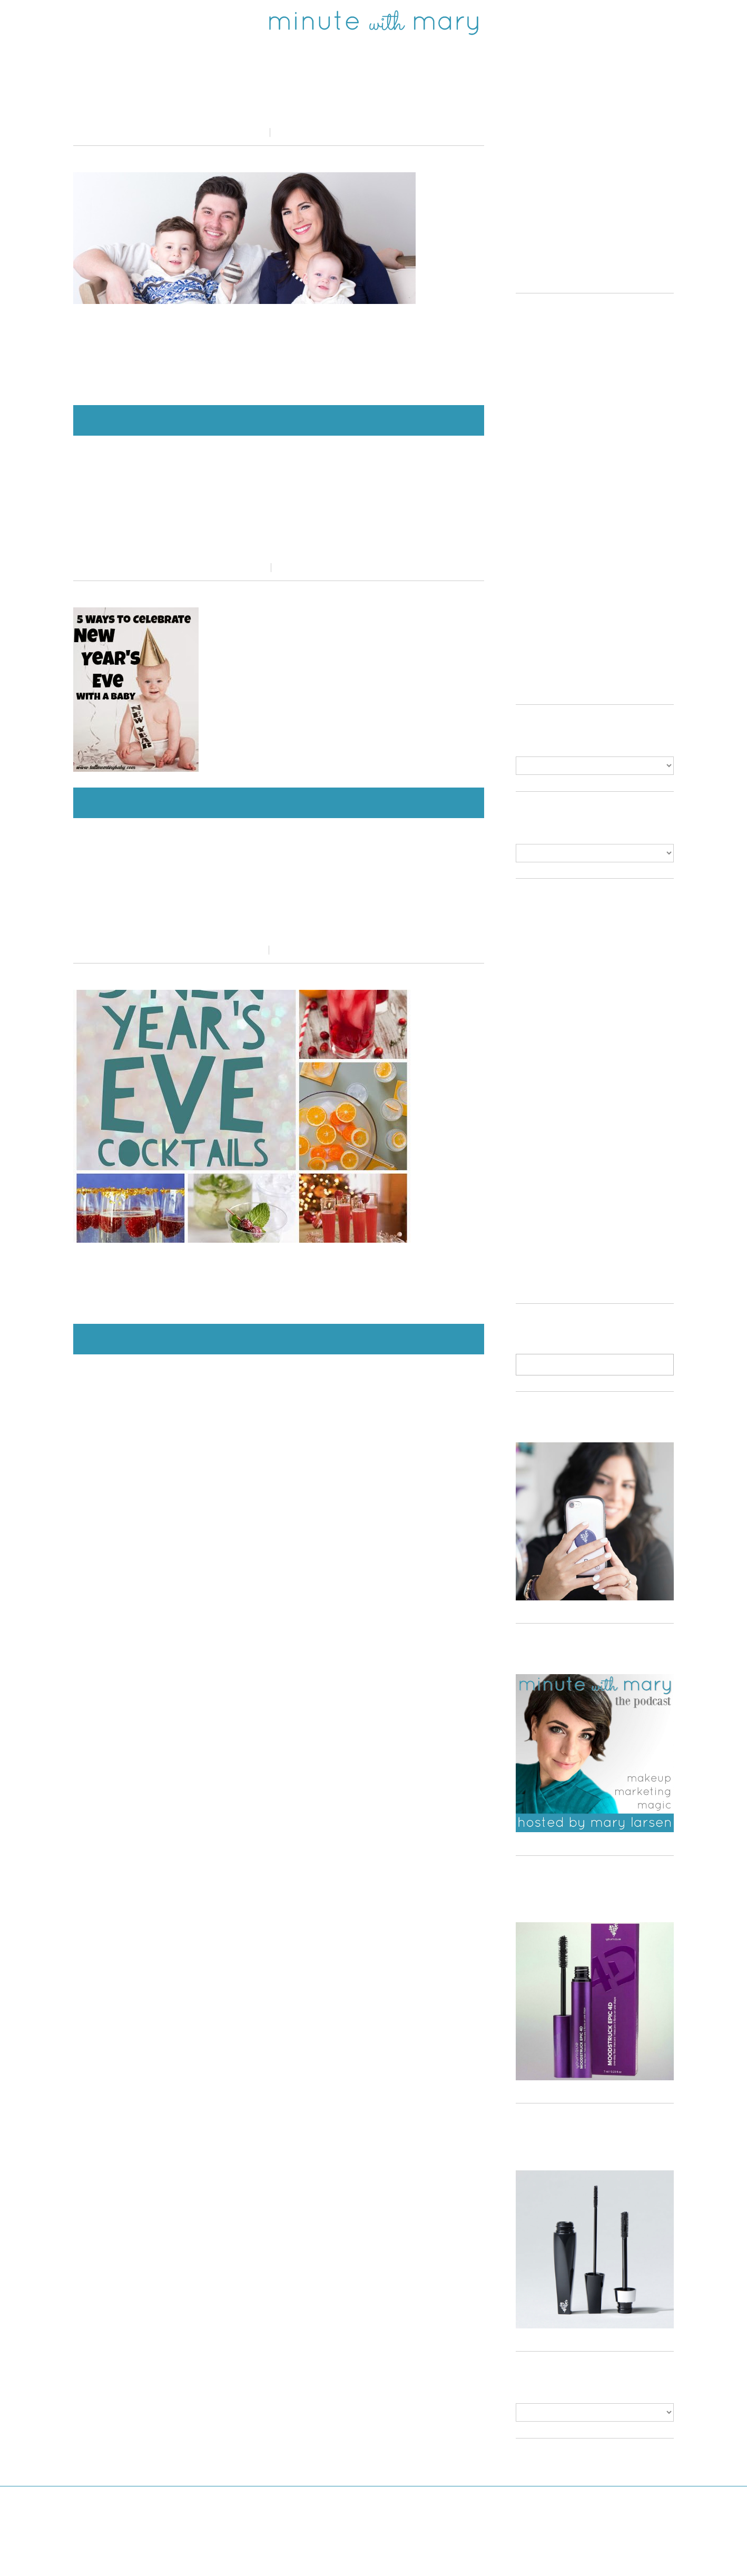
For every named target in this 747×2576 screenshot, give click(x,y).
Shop (518, 22)
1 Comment (297, 568)
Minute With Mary (354, 2554)
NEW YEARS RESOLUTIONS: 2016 (279, 107)
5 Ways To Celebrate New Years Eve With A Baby (278, 530)
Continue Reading (278, 420)
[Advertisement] (604, 186)
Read (566, 22)
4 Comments (298, 950)
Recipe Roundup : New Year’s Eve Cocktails (279, 913)
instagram (216, 22)
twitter (157, 22)
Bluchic (462, 2554)
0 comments (298, 132)
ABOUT (617, 22)
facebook (98, 22)
